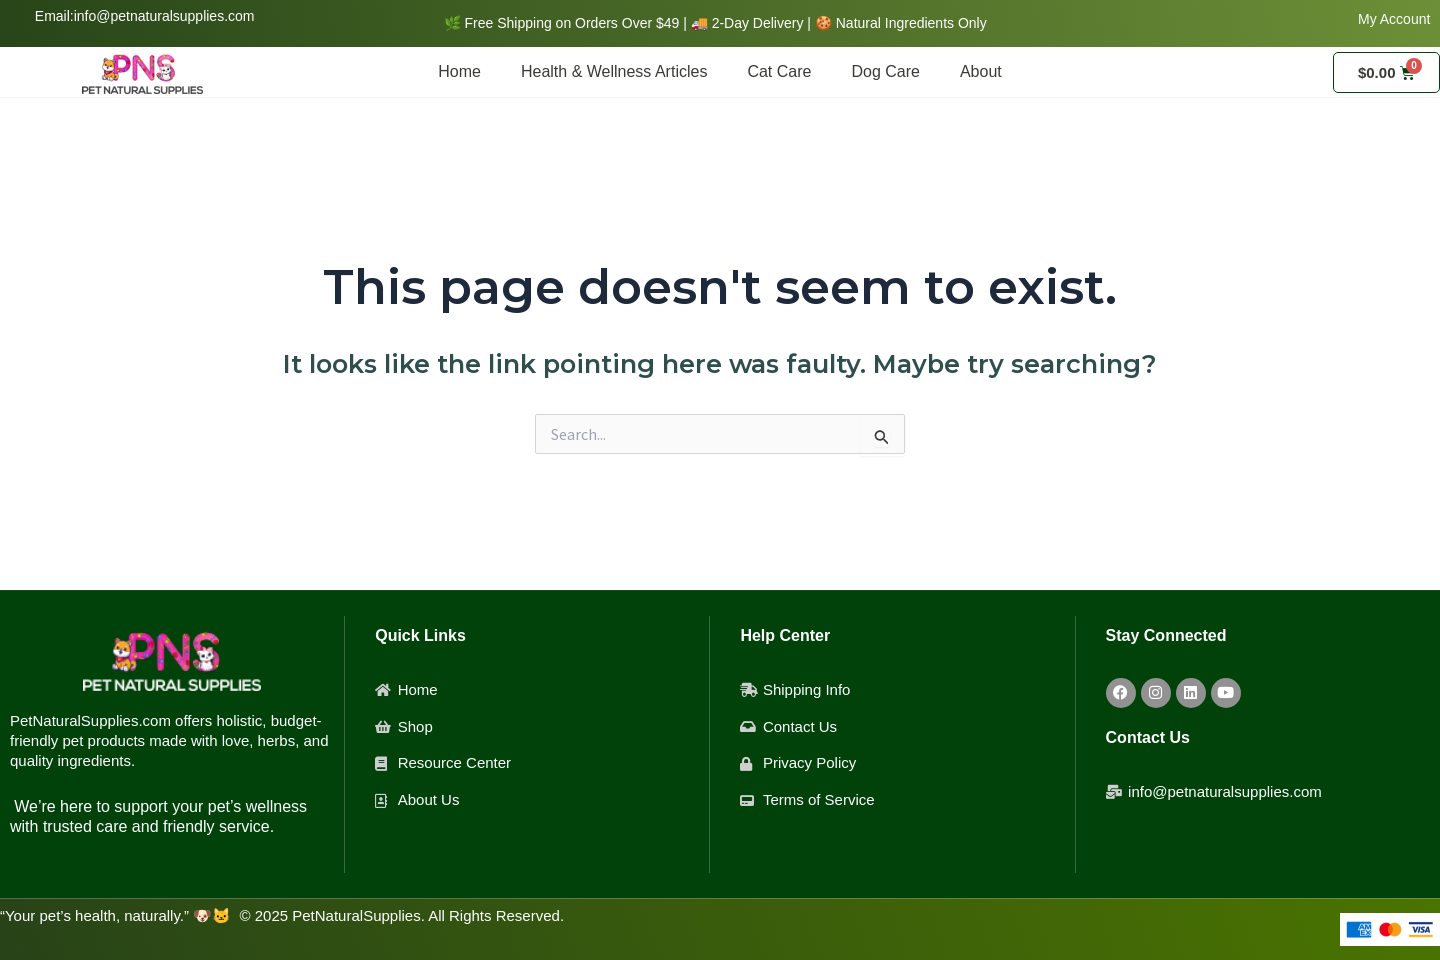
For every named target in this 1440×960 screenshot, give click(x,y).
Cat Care (779, 71)
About (981, 71)
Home (459, 71)
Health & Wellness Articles (614, 71)
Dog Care (885, 71)
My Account (1394, 19)
